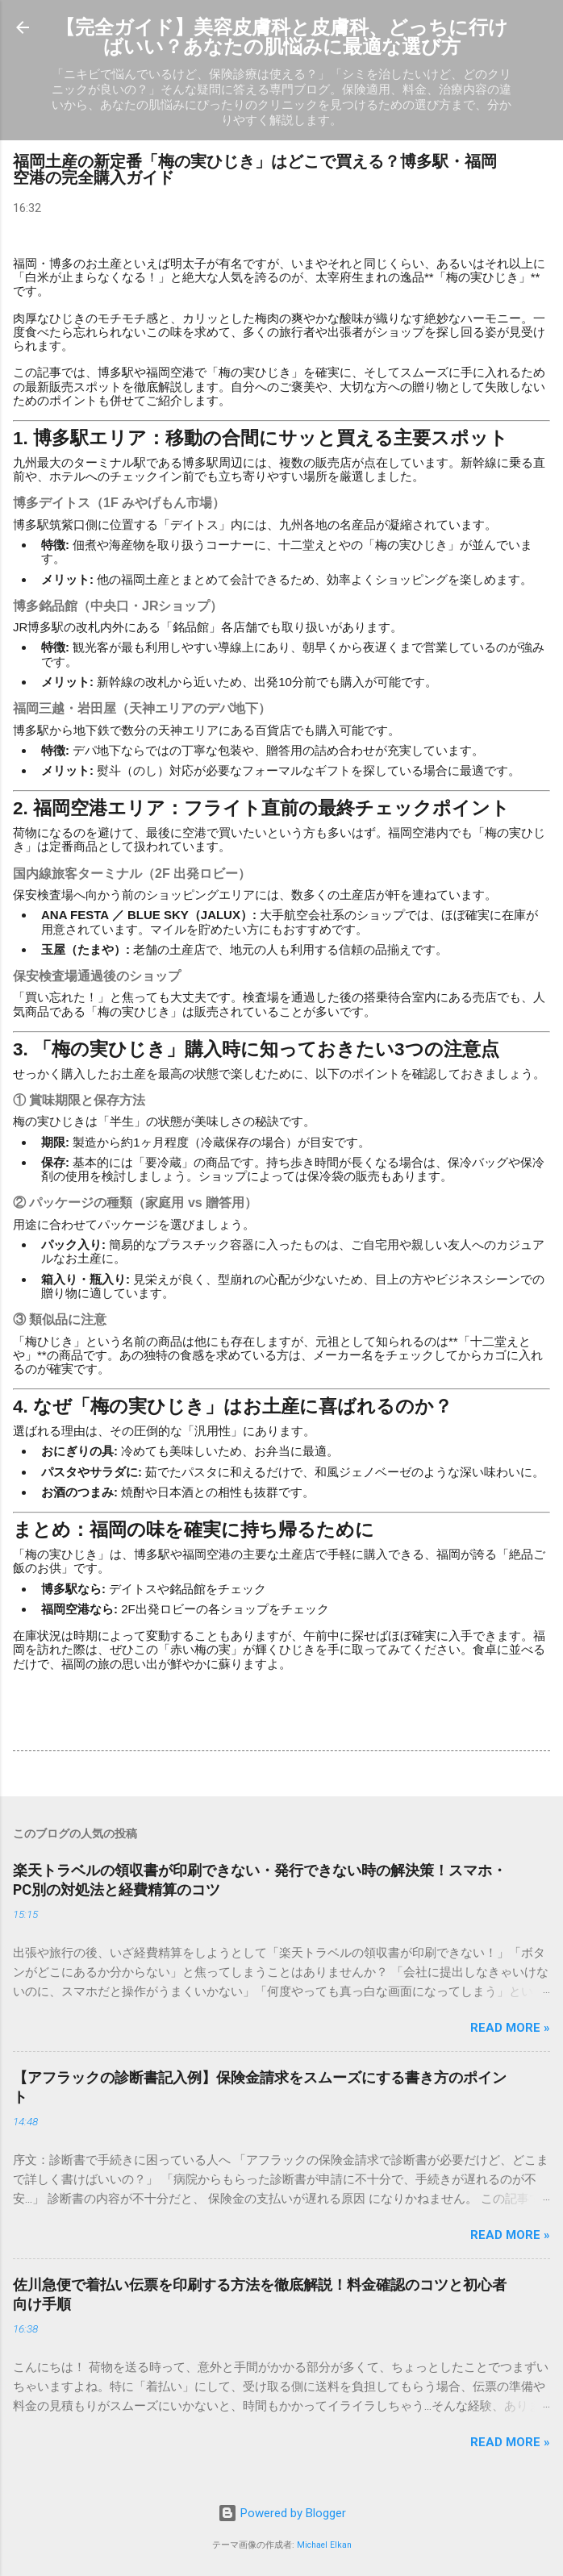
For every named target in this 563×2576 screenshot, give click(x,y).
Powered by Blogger (282, 2513)
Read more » (510, 2027)
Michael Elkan (324, 2545)
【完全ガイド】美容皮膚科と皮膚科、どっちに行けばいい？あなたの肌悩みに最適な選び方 (282, 37)
